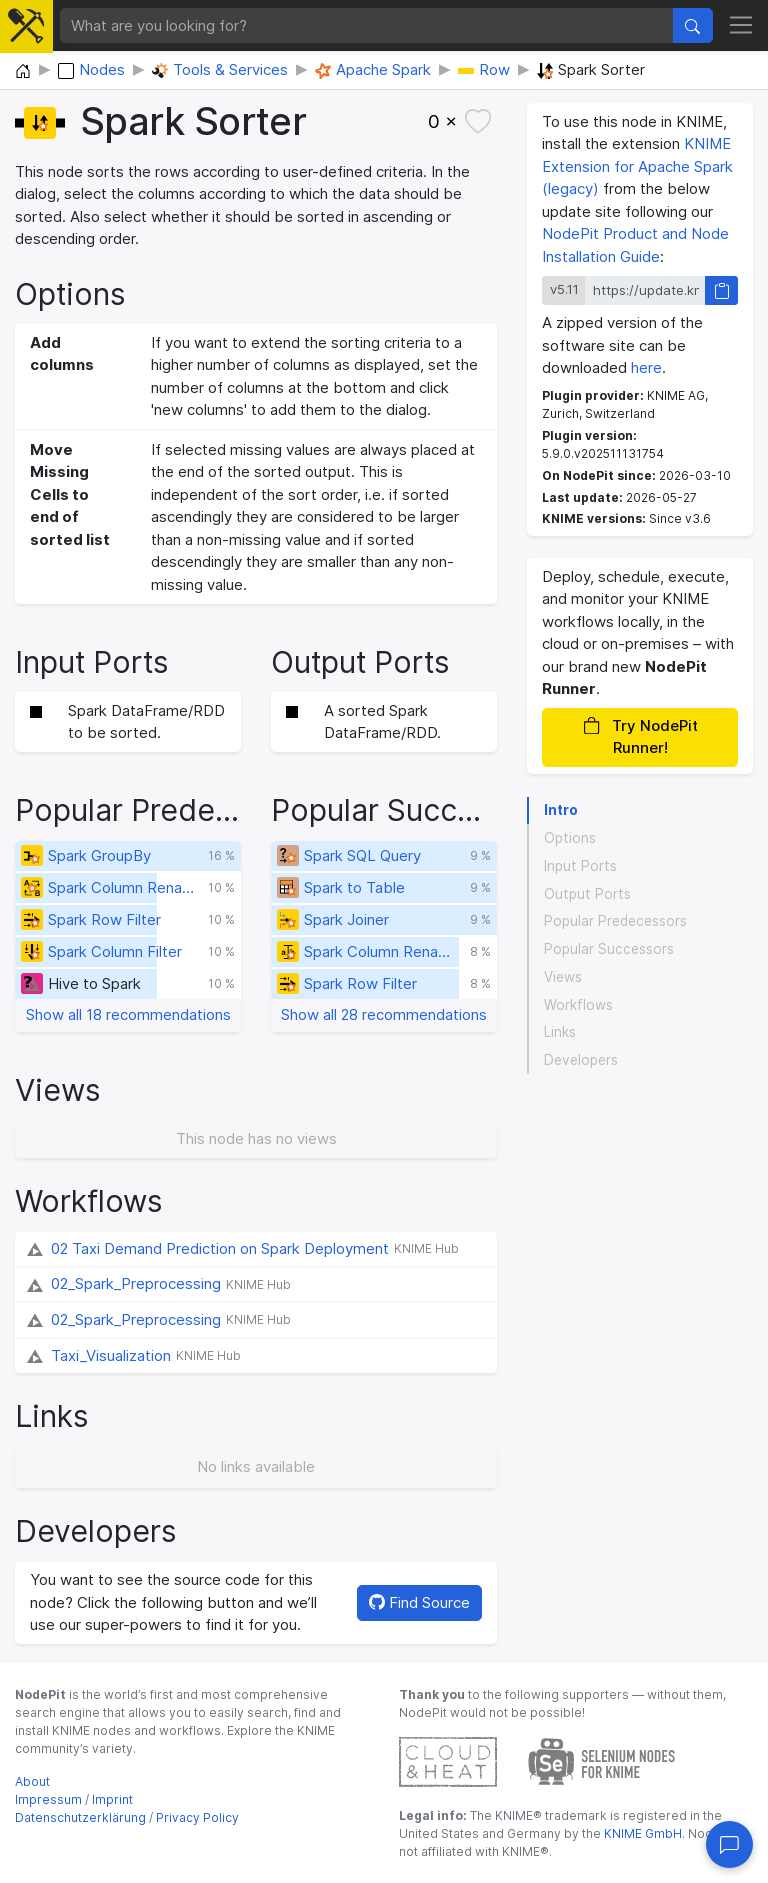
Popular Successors (609, 949)
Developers (581, 1060)
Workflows (578, 1005)
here (646, 367)
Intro (561, 810)
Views (563, 977)
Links (560, 1032)
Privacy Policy (197, 1817)
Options (570, 838)
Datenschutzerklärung (80, 1817)
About (32, 1781)
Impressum (48, 1799)
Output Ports (587, 894)
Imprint (112, 1799)
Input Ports (580, 866)
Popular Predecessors (615, 921)
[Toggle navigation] (741, 26)
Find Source (419, 1602)
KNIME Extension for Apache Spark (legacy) (637, 166)
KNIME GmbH (641, 1833)
